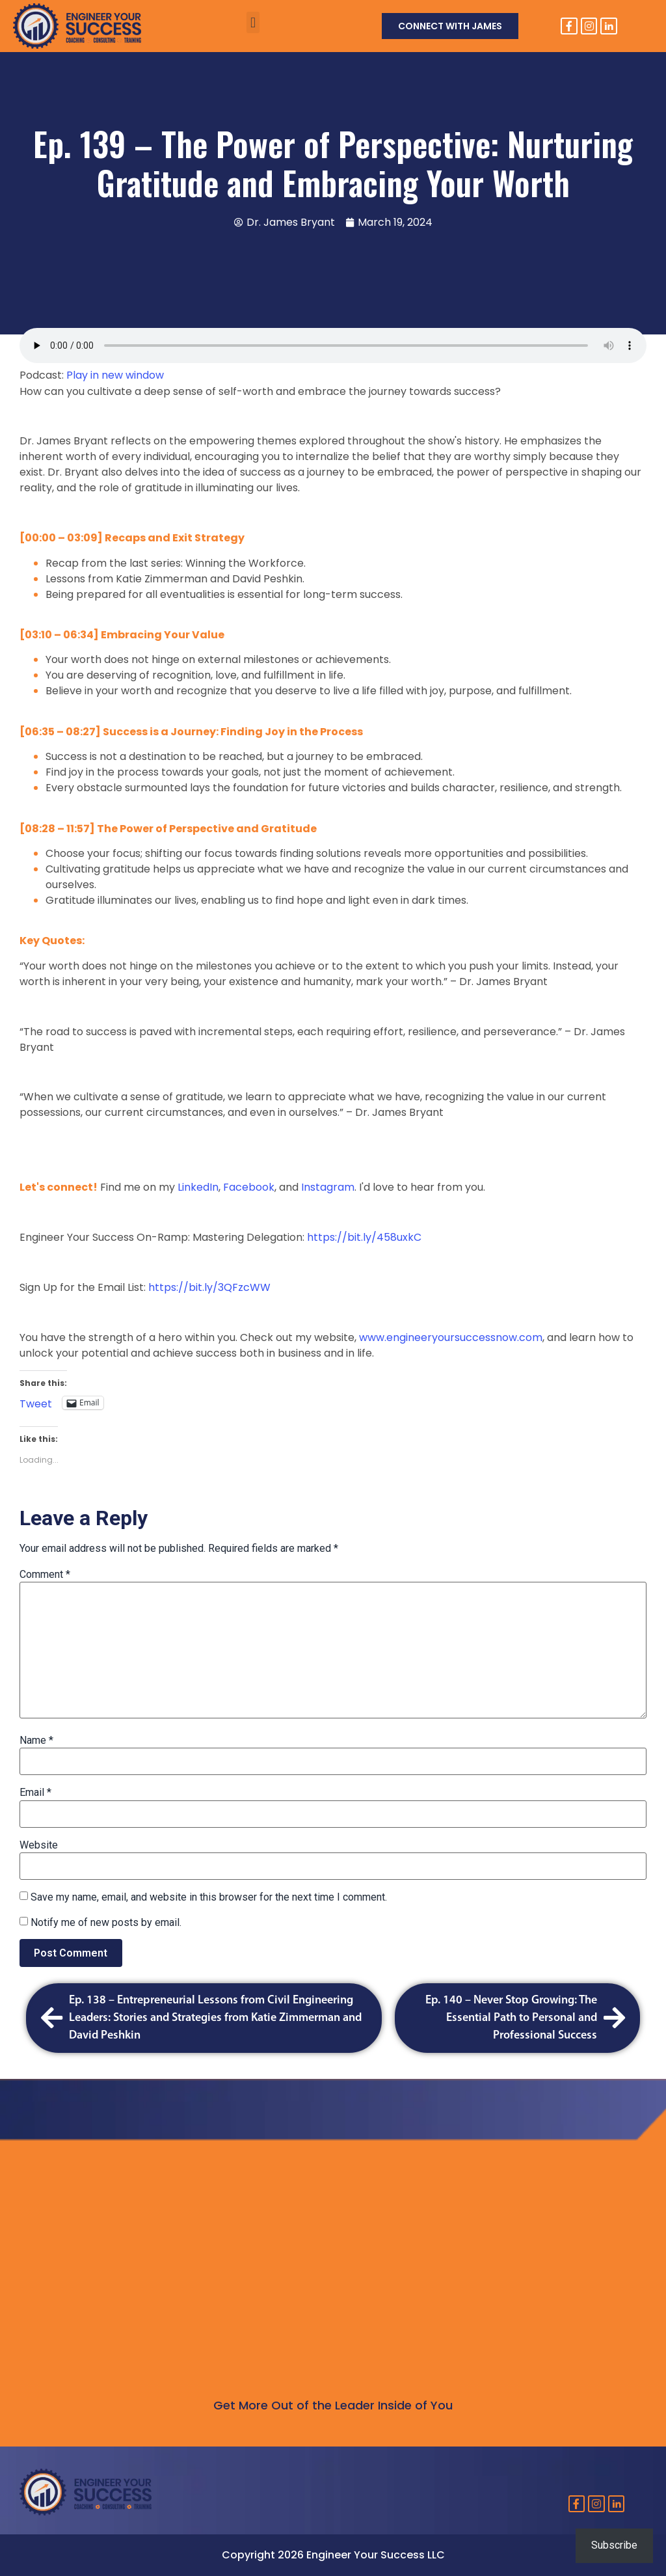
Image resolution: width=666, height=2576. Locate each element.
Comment (45, 1574)
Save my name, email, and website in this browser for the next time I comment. (209, 1897)
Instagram (326, 1187)
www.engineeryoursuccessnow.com (449, 1337)
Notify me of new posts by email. (106, 1923)
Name (36, 1740)
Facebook (248, 1187)
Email (35, 1792)
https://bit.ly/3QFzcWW (209, 1287)
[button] (252, 22)
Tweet (36, 1402)
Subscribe (614, 2545)
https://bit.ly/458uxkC (364, 1237)
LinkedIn (197, 1187)
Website (39, 1845)
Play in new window (115, 375)
